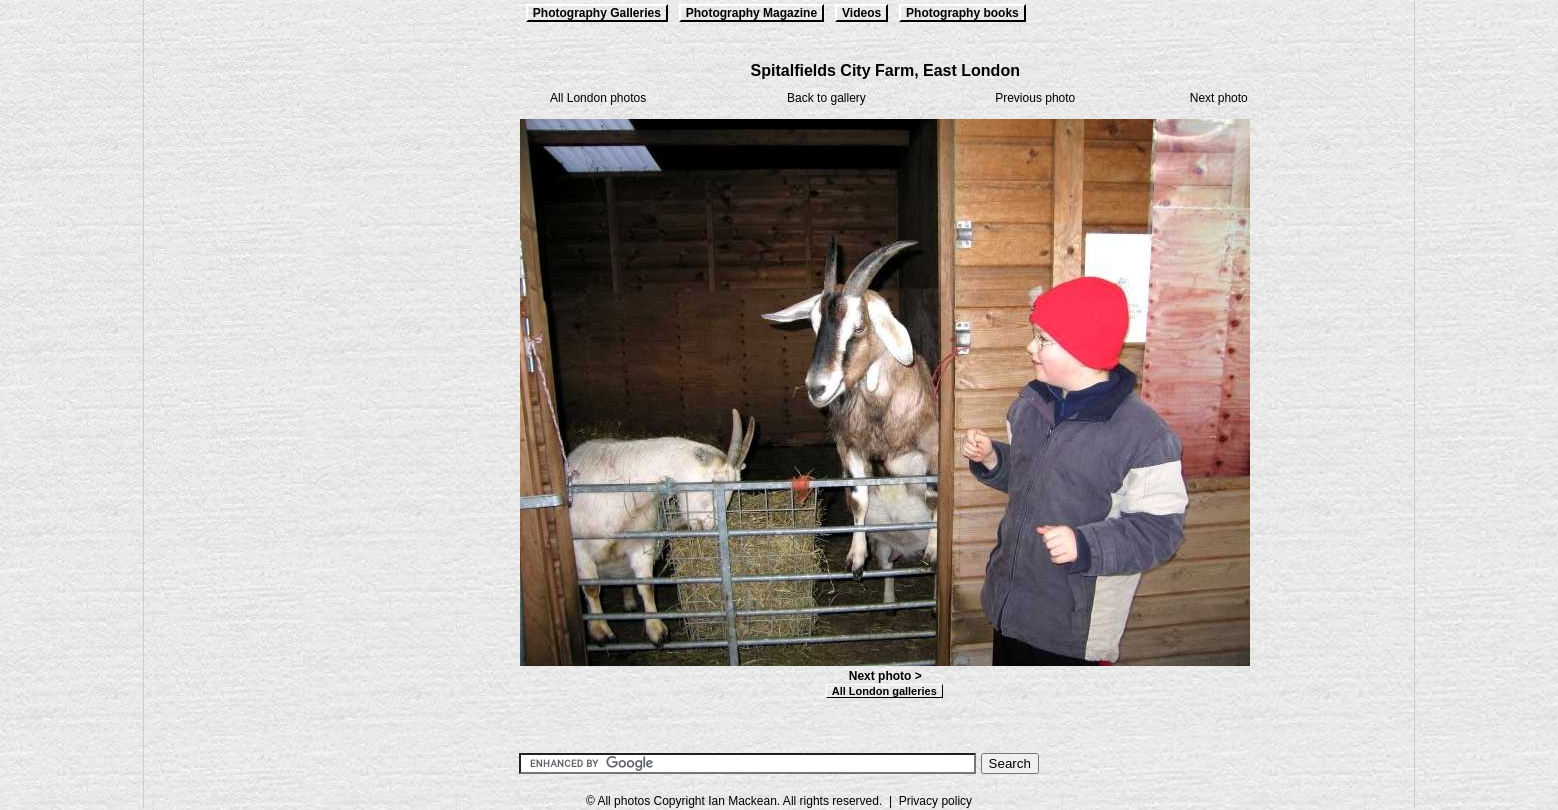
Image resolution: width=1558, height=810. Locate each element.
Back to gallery (826, 98)
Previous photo (1035, 98)
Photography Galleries (597, 13)
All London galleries (884, 691)
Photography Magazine (751, 13)
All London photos (598, 98)
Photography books (962, 13)
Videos (861, 13)
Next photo (1219, 98)
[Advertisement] (244, 362)
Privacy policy (935, 801)
